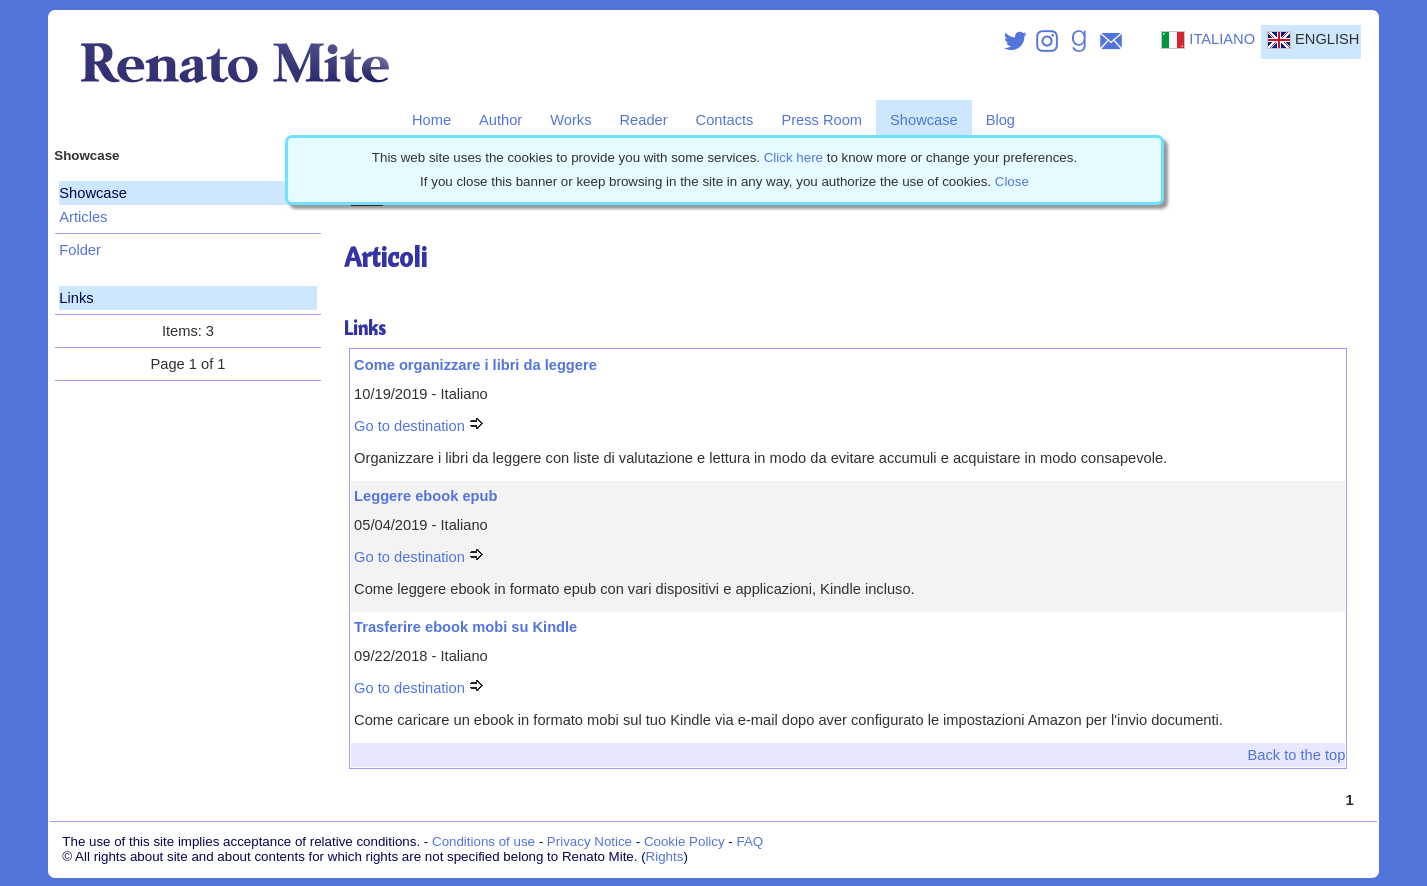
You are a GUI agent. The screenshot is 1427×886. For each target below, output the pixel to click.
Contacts (725, 120)
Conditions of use (483, 841)
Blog (1000, 120)
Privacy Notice (589, 841)
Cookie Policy (684, 841)
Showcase (924, 120)
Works (570, 120)
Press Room (821, 120)
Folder (80, 250)
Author (500, 120)
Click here (793, 157)
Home (431, 120)
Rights (665, 856)
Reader (644, 120)
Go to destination (419, 426)
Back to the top (1297, 755)
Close (1012, 181)
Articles (83, 217)
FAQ (750, 841)
